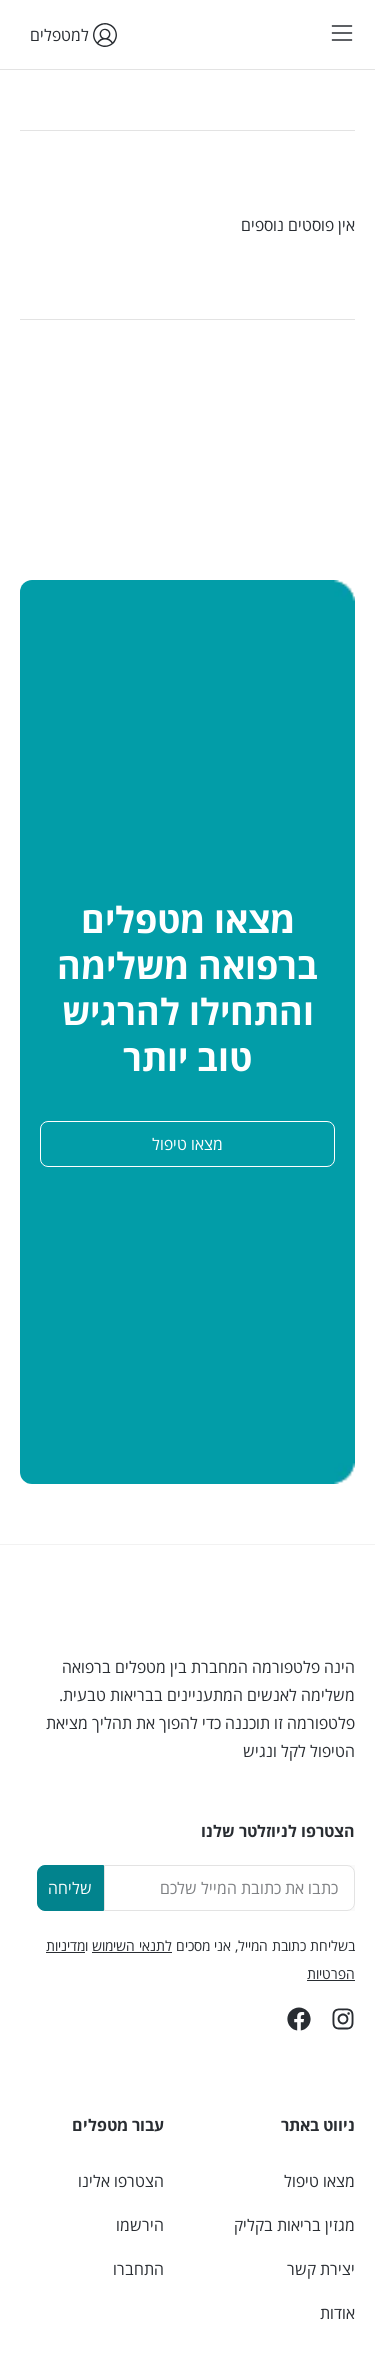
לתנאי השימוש (132, 1945)
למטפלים (68, 35)
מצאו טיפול (319, 2181)
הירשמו (140, 2225)
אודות (337, 2313)
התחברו (138, 2269)
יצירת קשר (321, 2269)
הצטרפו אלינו (121, 2181)
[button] (342, 34)
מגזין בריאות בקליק (294, 2225)
